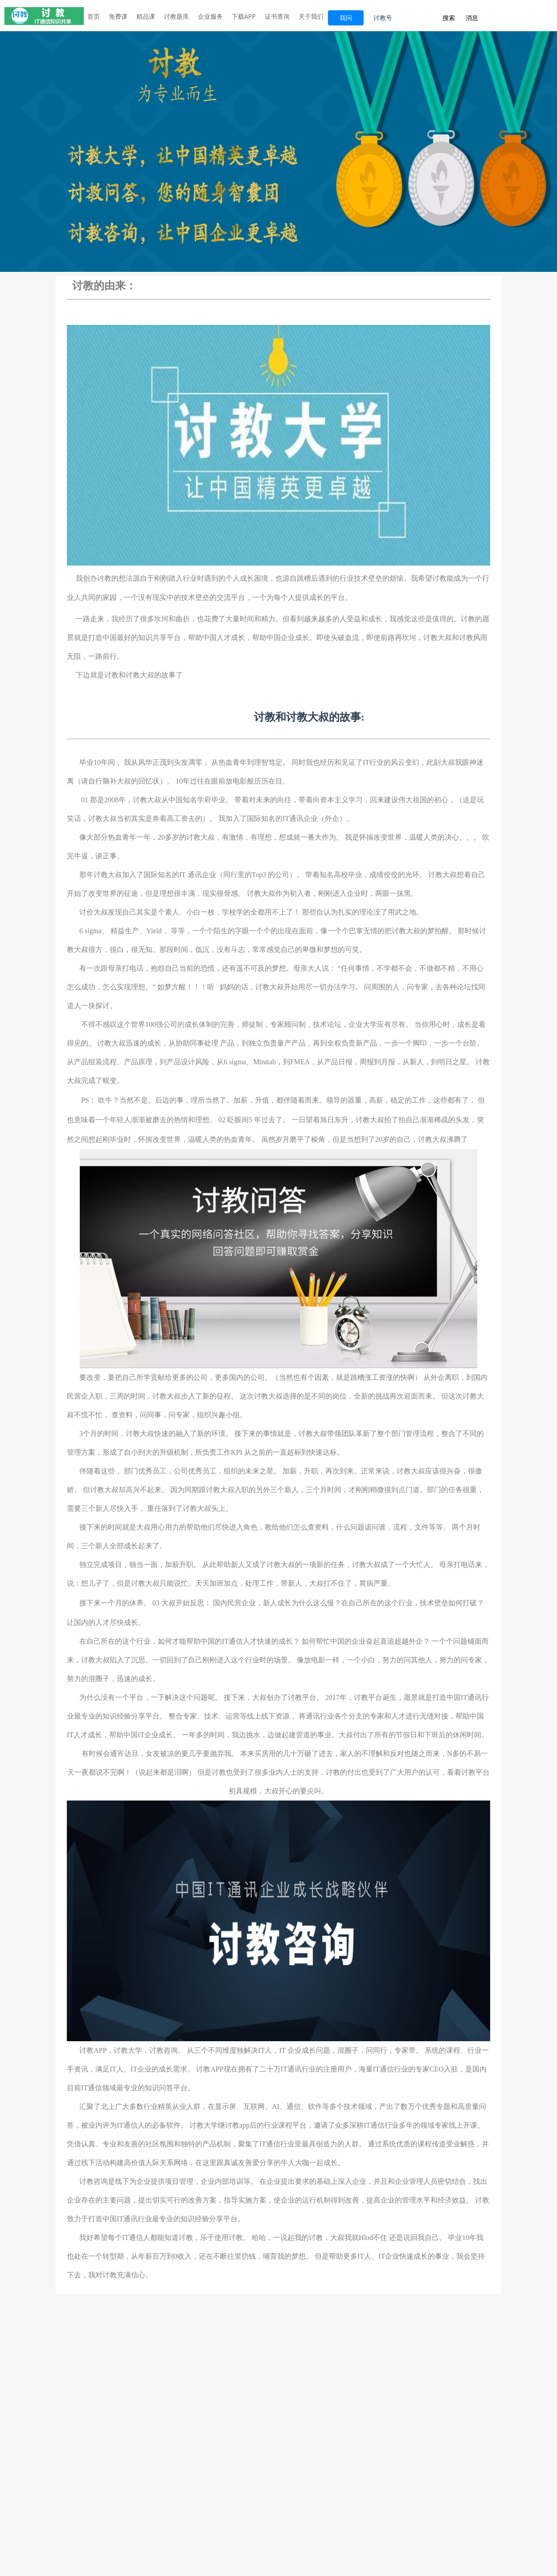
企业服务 (210, 16)
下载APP (244, 16)
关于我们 (311, 16)
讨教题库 (176, 16)
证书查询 (277, 16)
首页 (93, 16)
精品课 (145, 16)
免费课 (118, 16)
